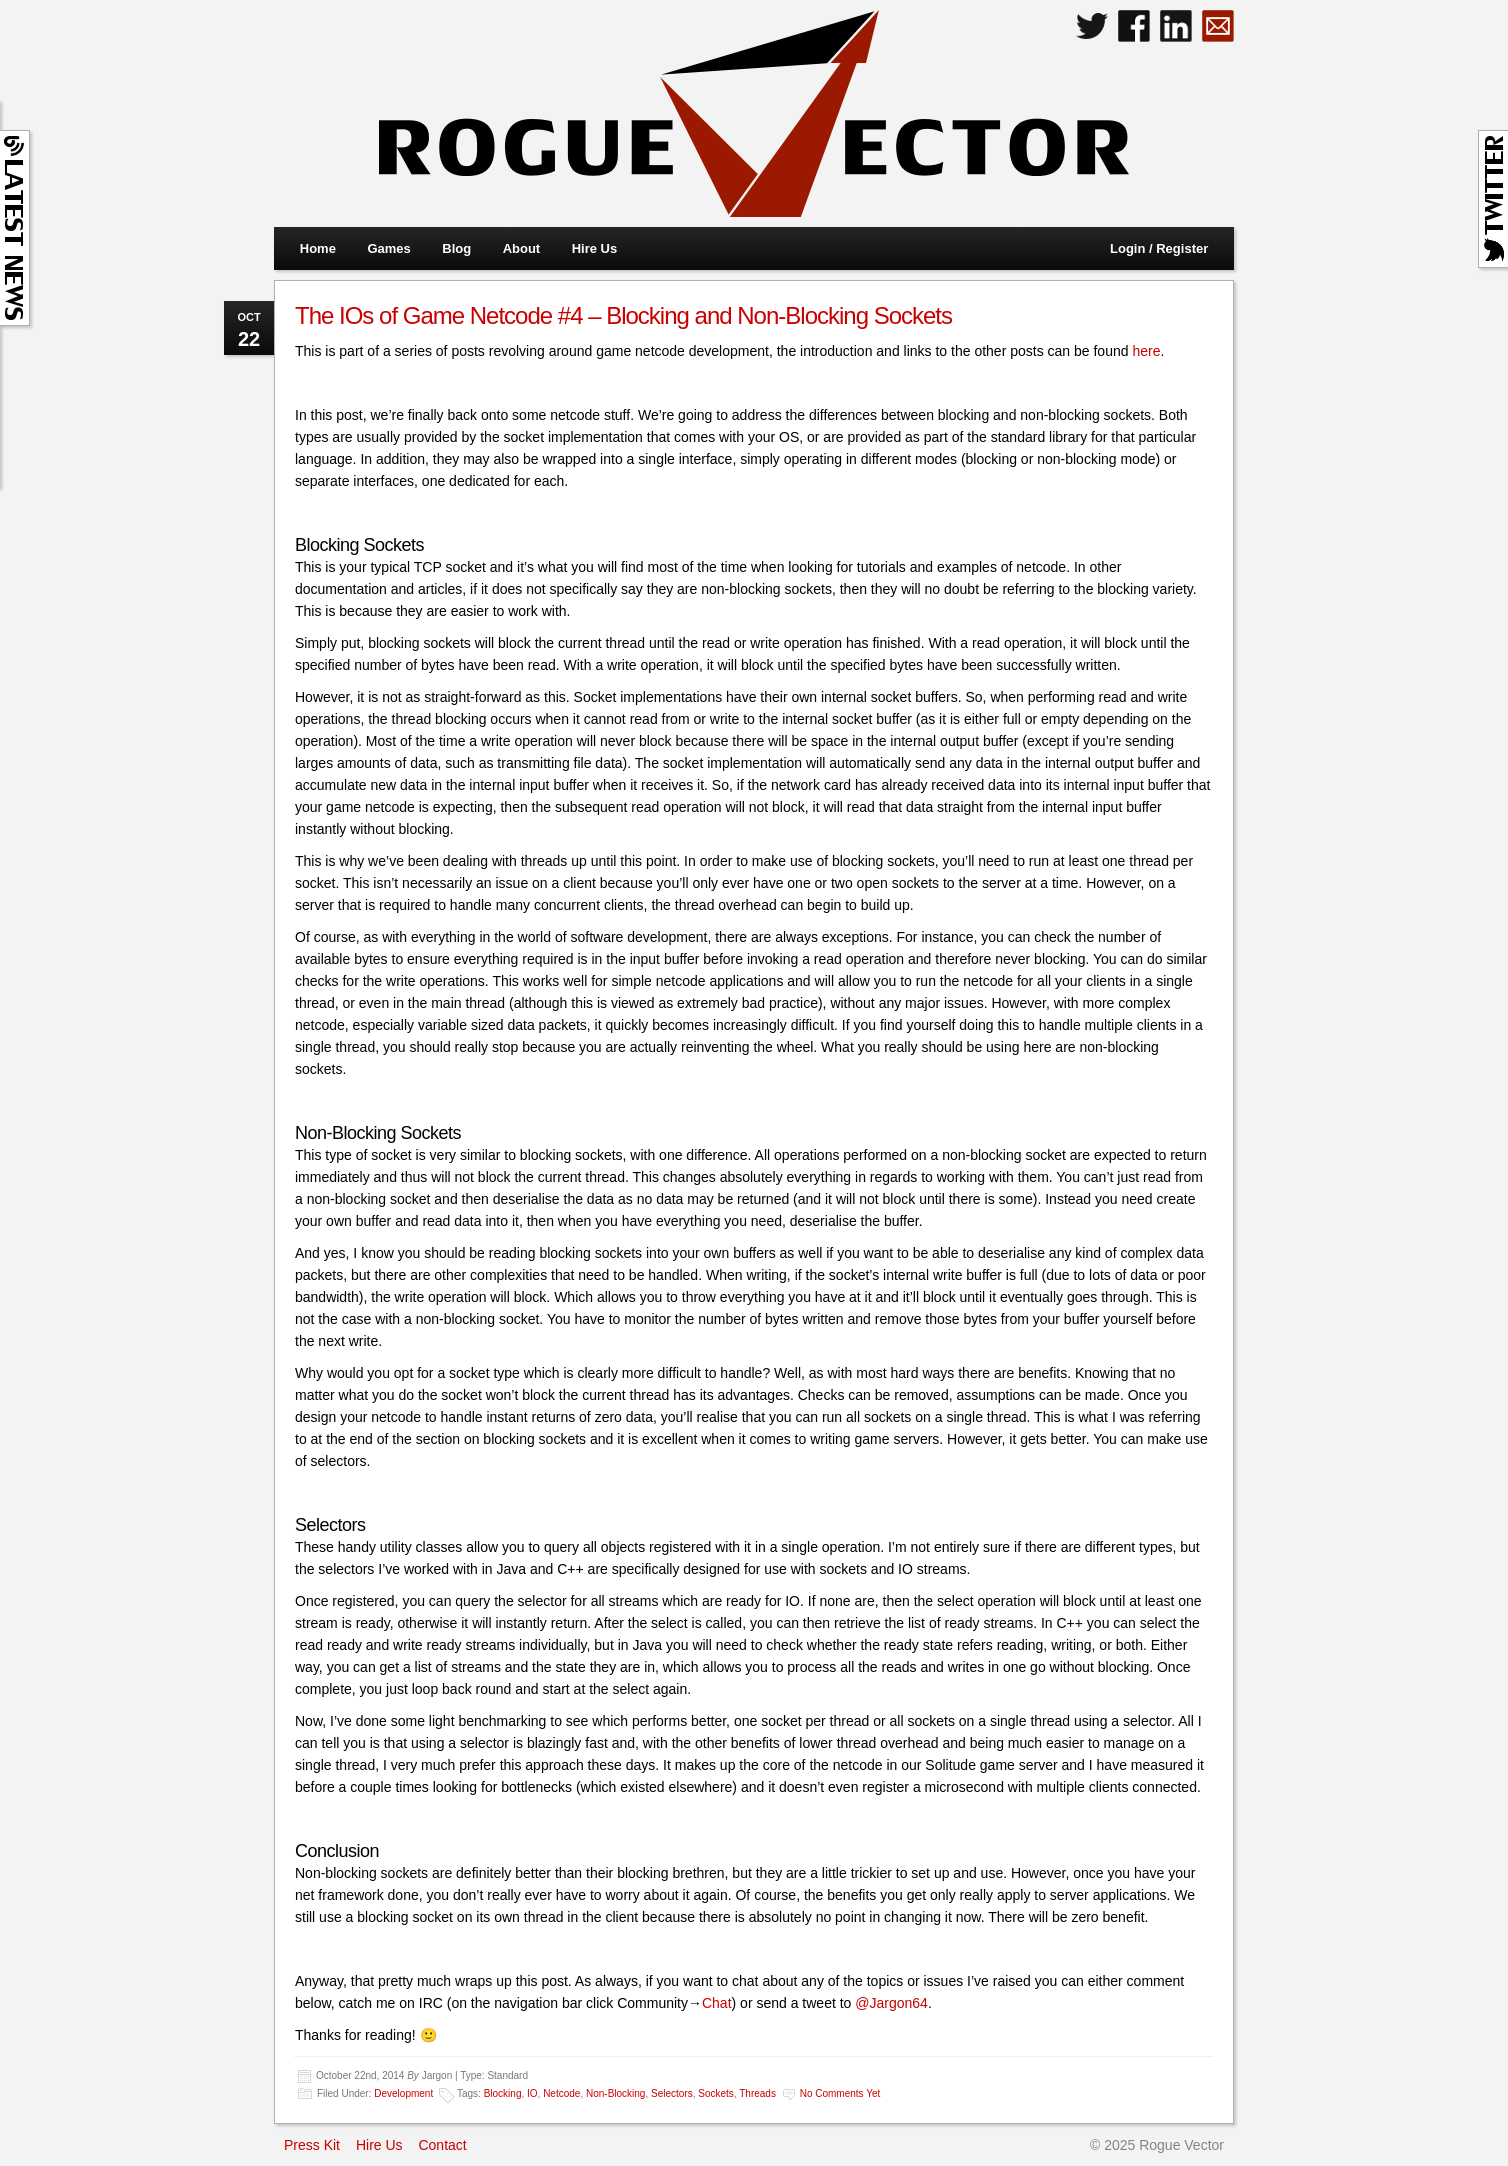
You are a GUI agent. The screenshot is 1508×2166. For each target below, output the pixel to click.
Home (318, 248)
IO (532, 2093)
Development (403, 2093)
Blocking (503, 2093)
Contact (442, 2145)
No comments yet (840, 2093)
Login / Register (1159, 248)
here (1146, 351)
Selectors (672, 2093)
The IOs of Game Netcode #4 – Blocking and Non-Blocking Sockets (623, 315)
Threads (757, 2093)
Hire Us (595, 248)
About (522, 248)
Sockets (716, 2093)
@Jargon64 (891, 2003)
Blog (456, 248)
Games (388, 248)
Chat (717, 2003)
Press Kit (312, 2145)
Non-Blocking (615, 2093)
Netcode (561, 2093)
